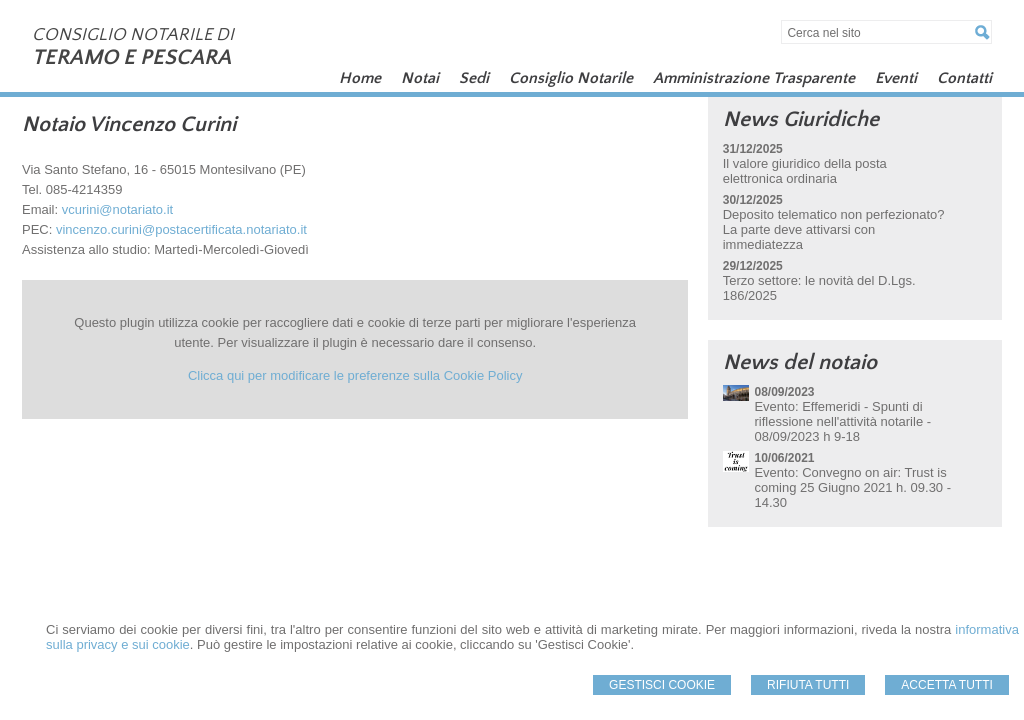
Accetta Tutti (947, 685)
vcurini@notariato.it (117, 209)
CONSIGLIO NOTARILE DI (133, 35)
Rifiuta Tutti (808, 685)
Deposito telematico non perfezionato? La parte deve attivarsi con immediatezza (834, 229)
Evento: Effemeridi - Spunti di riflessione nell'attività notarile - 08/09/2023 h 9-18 (842, 421)
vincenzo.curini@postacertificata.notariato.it (181, 229)
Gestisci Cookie (662, 685)
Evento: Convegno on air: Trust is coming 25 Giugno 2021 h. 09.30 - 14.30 (852, 487)
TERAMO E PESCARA (131, 57)
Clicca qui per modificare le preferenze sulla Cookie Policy (355, 375)
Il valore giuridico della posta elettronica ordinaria (805, 171)
